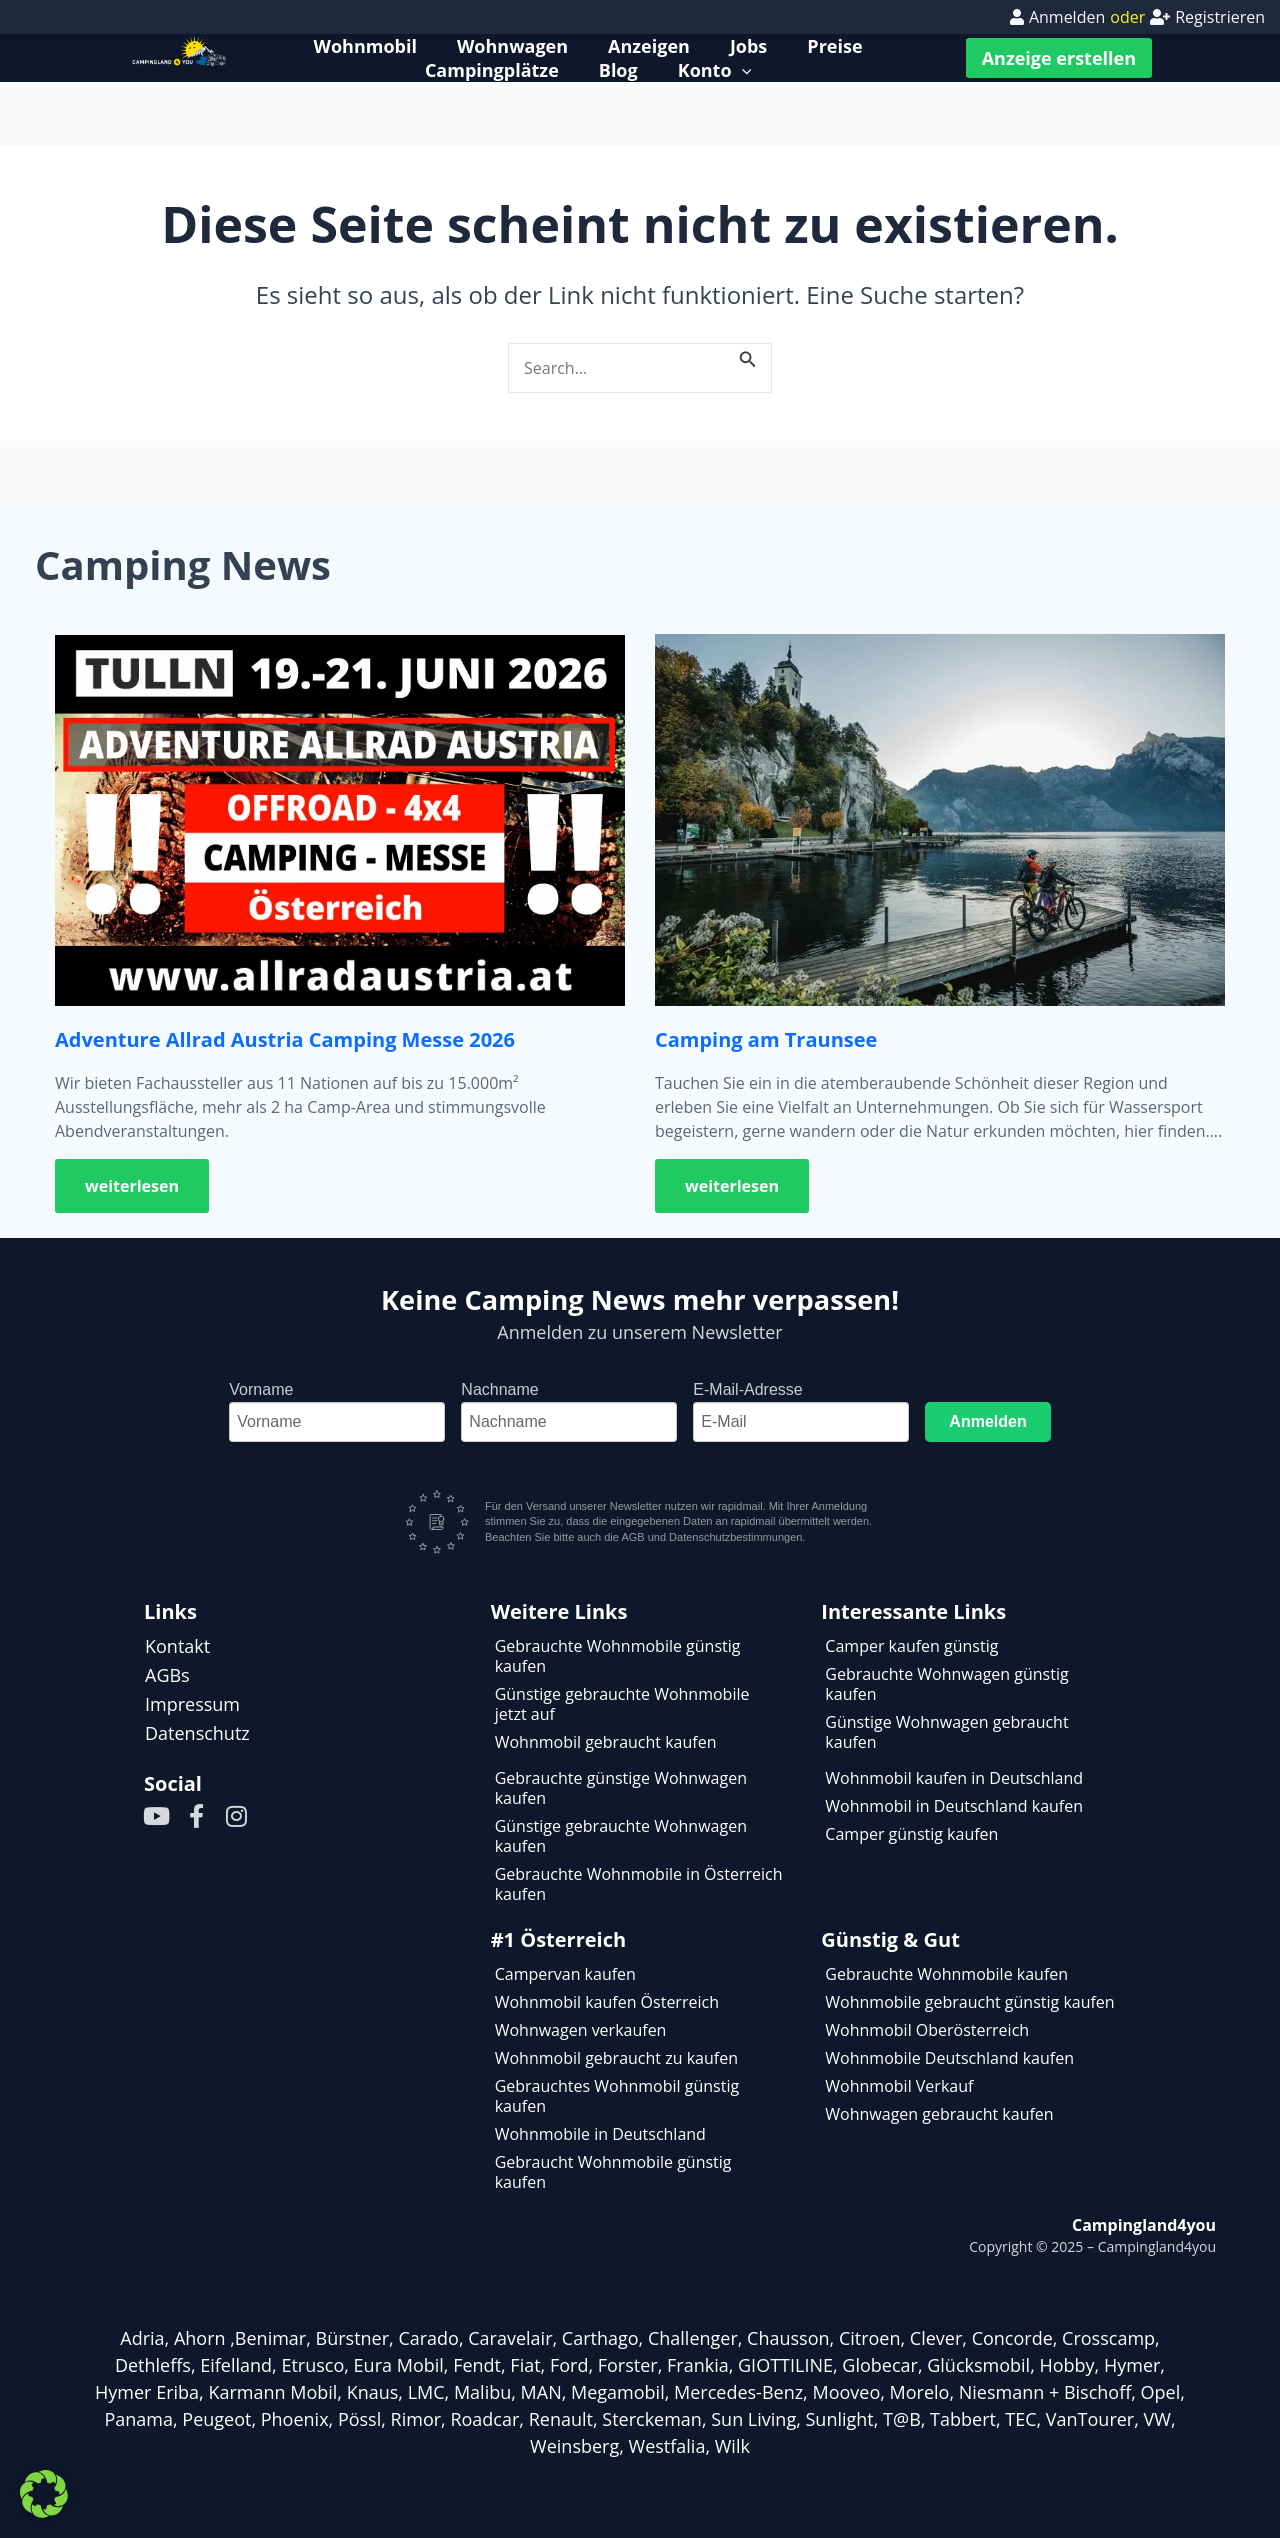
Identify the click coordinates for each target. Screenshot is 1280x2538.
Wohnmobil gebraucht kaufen (606, 1742)
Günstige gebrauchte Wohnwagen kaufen (621, 1836)
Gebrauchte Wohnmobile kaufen (946, 1974)
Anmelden (987, 1421)
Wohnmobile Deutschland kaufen (949, 2058)
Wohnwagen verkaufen (581, 2030)
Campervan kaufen (565, 1974)
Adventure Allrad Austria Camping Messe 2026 (285, 1039)
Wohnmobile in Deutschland (600, 2134)
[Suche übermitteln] (748, 355)
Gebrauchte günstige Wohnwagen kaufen (621, 1788)
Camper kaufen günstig (911, 1646)
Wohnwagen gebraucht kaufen (939, 2114)
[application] (742, 70)
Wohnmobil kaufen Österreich (607, 2002)
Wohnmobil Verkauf (899, 2086)
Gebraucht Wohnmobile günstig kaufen (613, 2172)
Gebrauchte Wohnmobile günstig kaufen (618, 1656)
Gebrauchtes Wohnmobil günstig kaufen (617, 2096)
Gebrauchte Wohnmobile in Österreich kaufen (639, 1884)
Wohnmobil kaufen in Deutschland (954, 1778)
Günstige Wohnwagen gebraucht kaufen (946, 1732)
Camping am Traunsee (766, 1039)
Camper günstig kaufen (911, 1834)
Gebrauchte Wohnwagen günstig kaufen (946, 1684)
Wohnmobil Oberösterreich (927, 2030)
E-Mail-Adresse (747, 1389)
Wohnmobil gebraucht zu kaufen (616, 2058)
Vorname (261, 1389)
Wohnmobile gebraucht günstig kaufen (969, 2002)
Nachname (499, 1389)
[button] (44, 2494)
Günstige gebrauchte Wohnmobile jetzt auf (622, 1704)
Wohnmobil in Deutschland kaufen (954, 1806)
